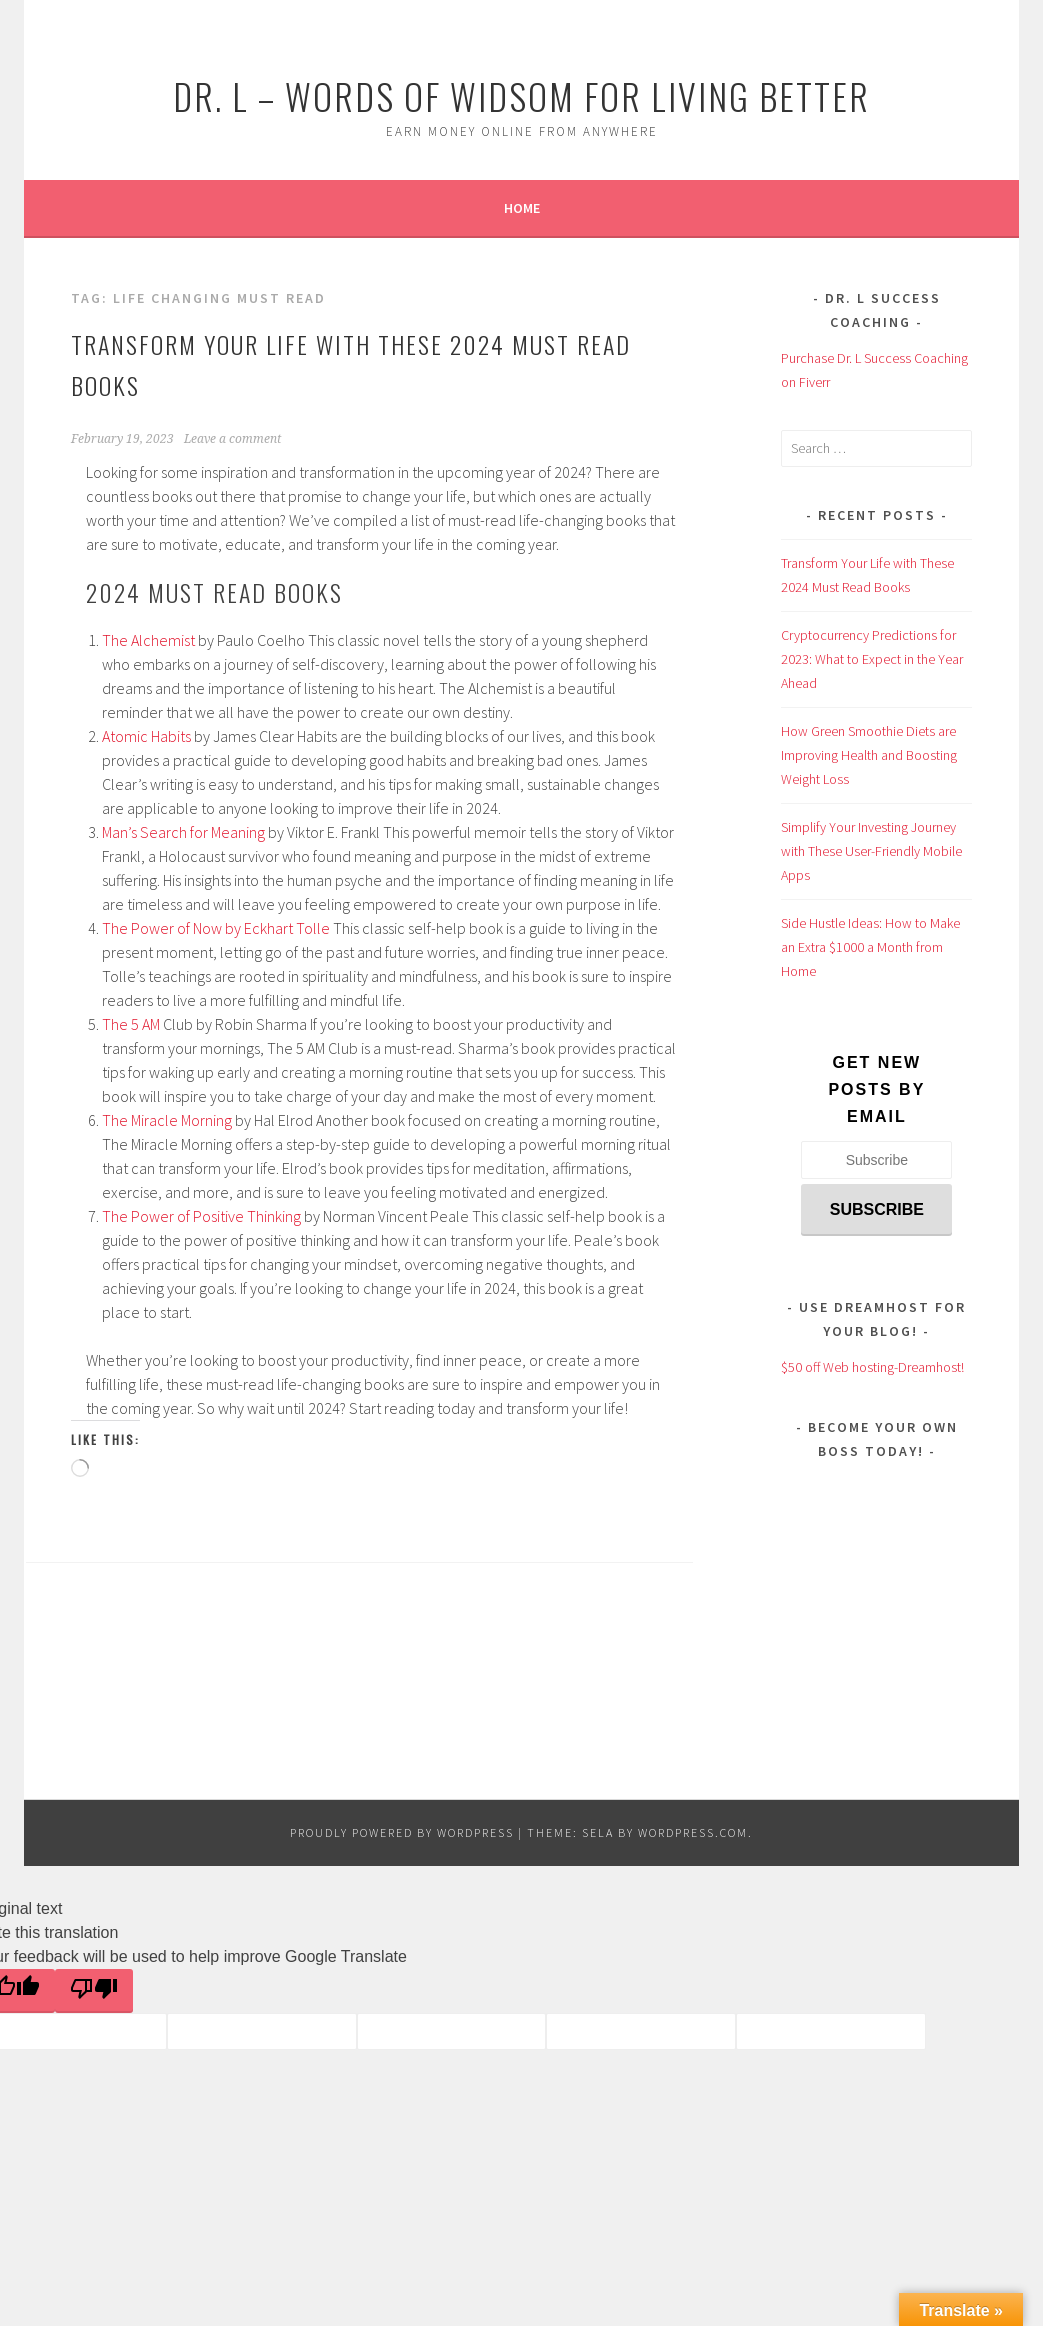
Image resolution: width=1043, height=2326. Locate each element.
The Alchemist (148, 640)
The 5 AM (131, 1024)
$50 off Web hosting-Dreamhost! (872, 1367)
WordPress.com (693, 1832)
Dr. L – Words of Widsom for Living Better (521, 95)
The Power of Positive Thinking (201, 1216)
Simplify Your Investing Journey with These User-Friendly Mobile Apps (871, 851)
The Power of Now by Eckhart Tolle (216, 928)
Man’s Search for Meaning (183, 832)
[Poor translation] (94, 1991)
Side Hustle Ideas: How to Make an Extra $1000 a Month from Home (870, 947)
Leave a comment (232, 439)
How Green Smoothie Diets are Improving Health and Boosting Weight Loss (869, 755)
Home (522, 208)
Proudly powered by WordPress (402, 1832)
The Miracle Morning (167, 1120)
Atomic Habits (146, 736)
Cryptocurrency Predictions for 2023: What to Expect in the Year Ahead (872, 659)
